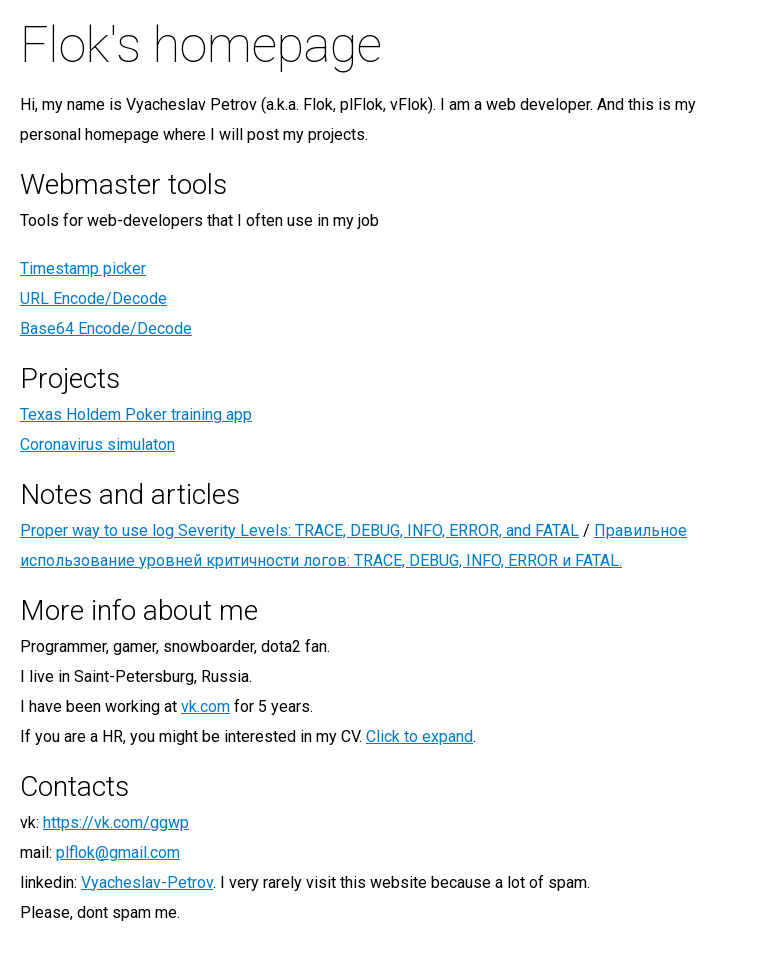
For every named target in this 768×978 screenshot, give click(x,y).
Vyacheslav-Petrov (147, 882)
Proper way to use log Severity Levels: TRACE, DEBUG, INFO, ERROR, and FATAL (299, 530)
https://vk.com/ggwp (116, 822)
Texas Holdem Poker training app (136, 414)
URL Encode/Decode (93, 298)
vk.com (205, 706)
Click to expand (419, 736)
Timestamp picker (83, 268)
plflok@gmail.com (118, 852)
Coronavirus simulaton (97, 444)
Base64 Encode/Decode (106, 328)
